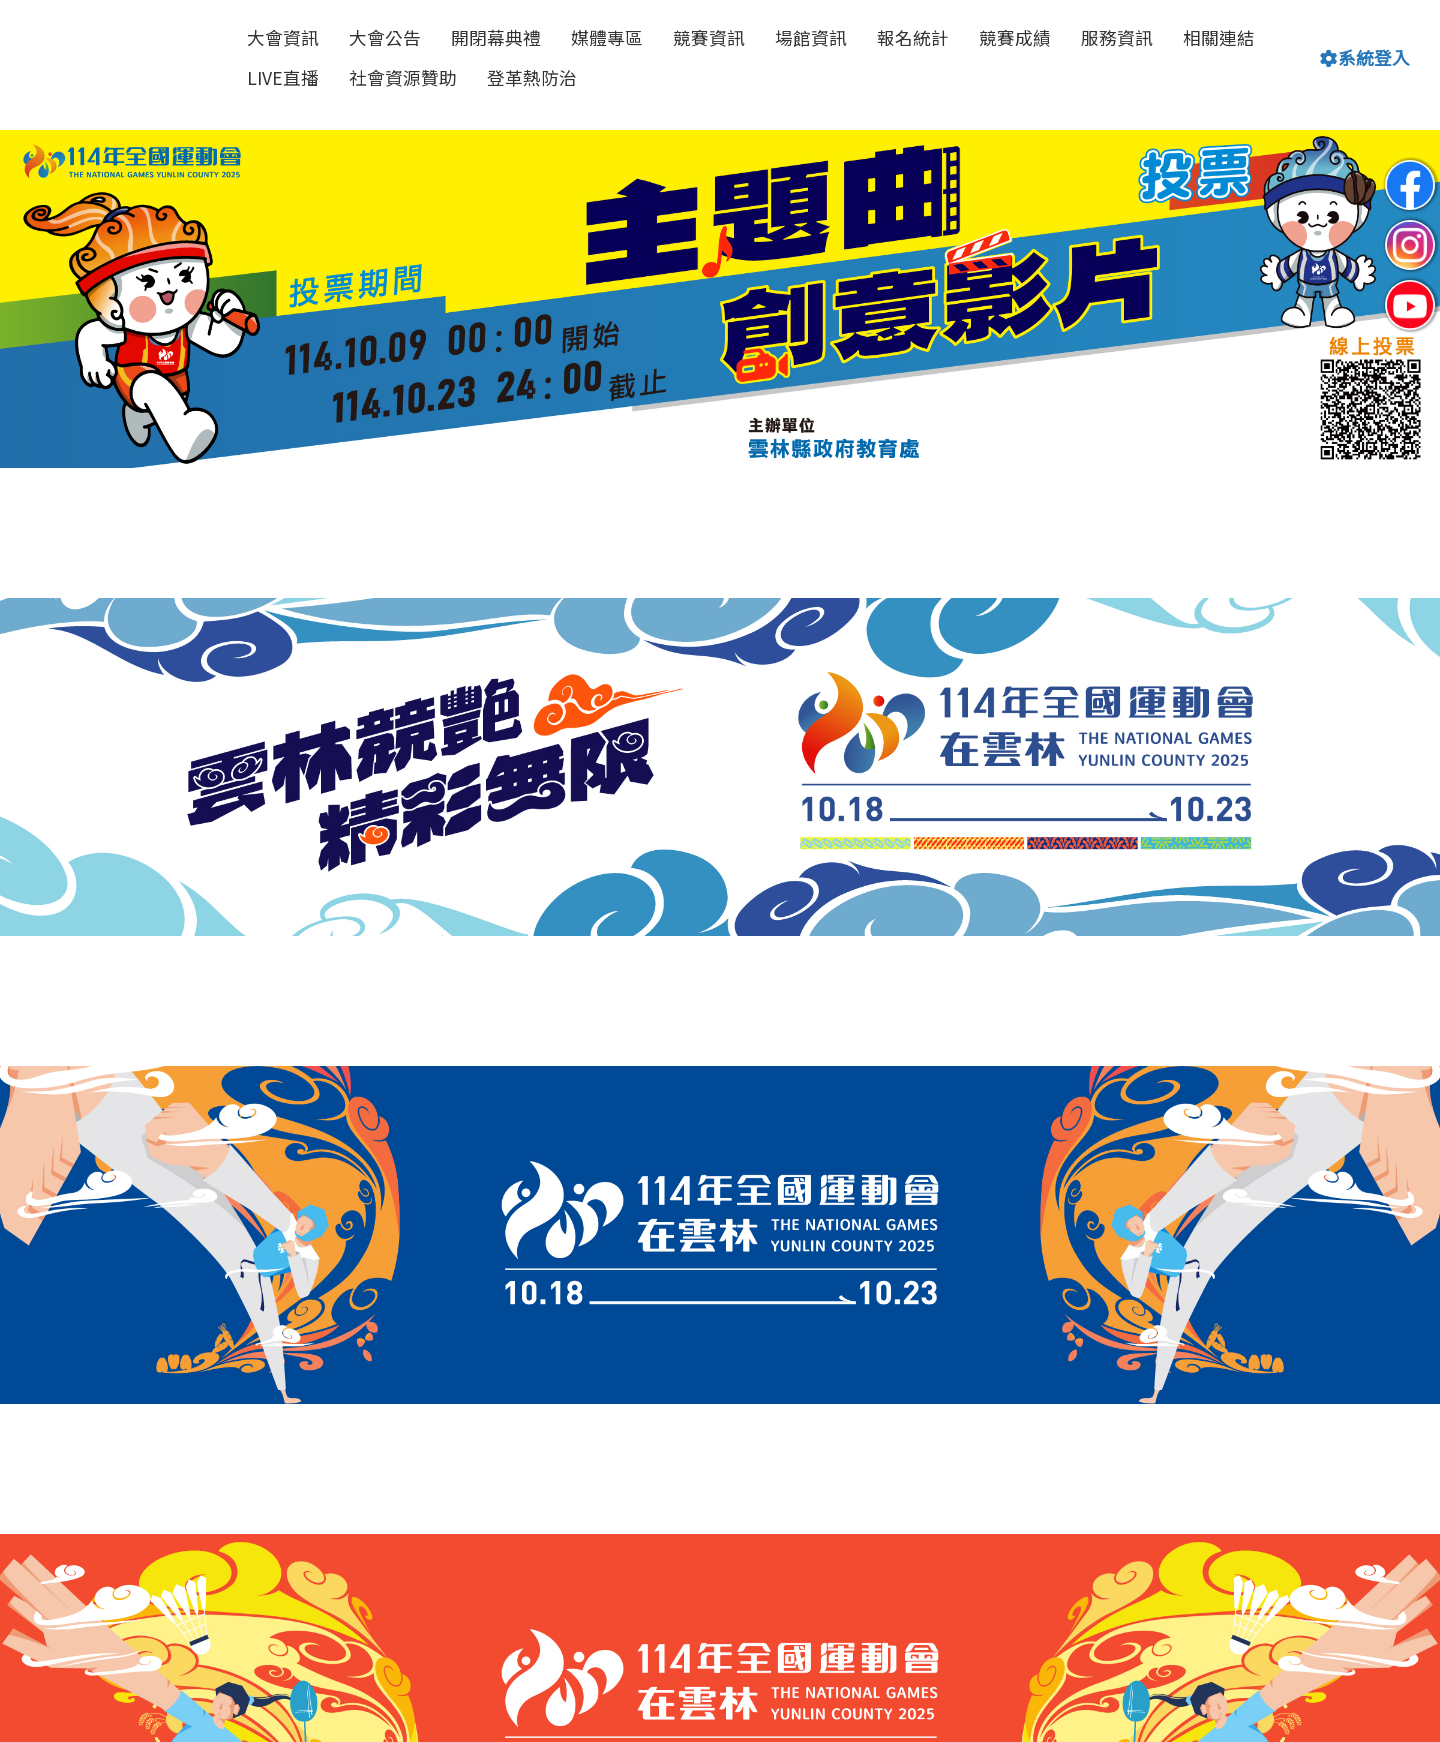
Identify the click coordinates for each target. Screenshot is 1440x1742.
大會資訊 (283, 37)
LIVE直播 (283, 77)
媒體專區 (607, 37)
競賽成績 (1015, 37)
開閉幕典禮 (496, 37)
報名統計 (913, 37)
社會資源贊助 (403, 77)
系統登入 (1365, 57)
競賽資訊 (709, 37)
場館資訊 (811, 37)
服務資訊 (1117, 37)
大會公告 (385, 37)
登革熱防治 (532, 77)
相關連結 (1219, 37)
